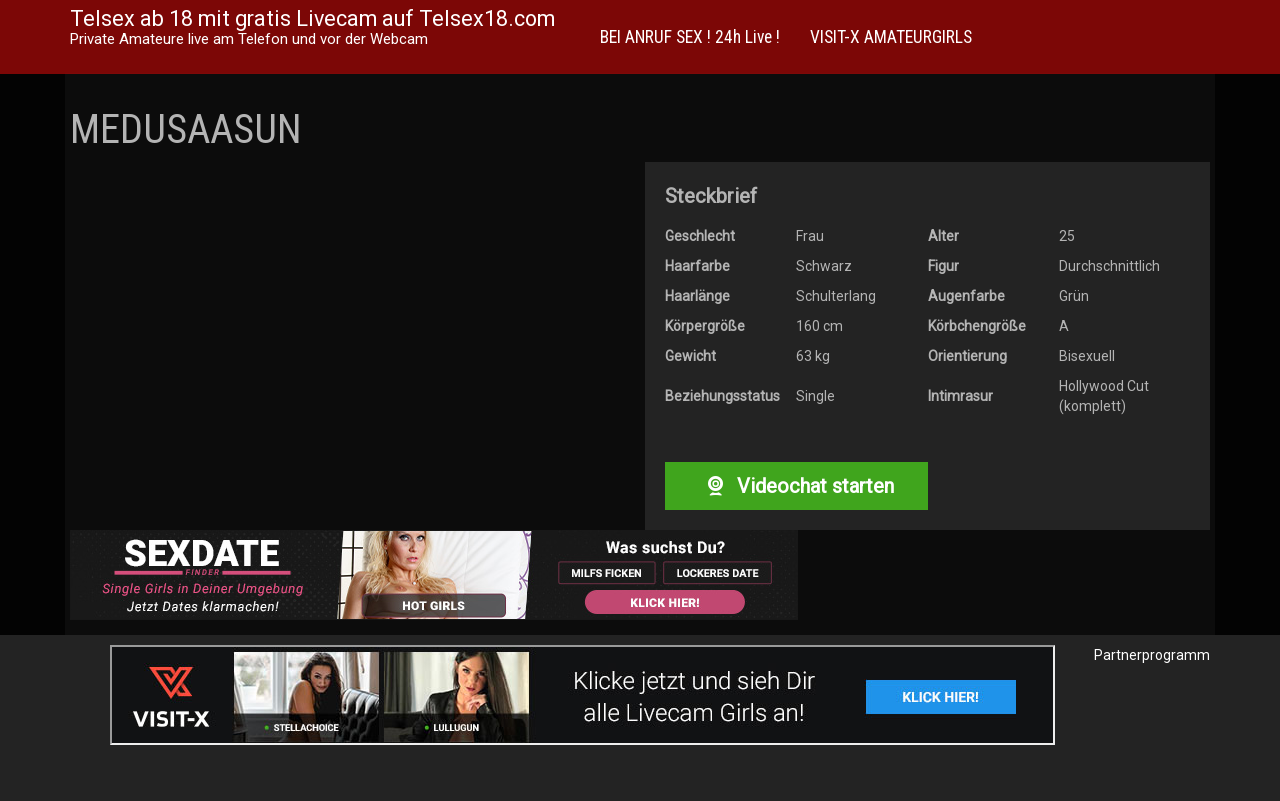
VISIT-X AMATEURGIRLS (891, 37)
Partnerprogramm (1152, 655)
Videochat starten (796, 486)
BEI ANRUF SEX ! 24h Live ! (690, 37)
